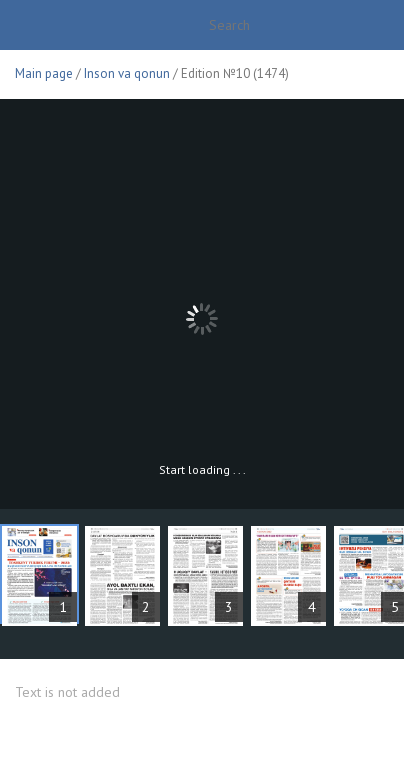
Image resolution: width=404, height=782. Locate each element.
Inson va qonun (127, 73)
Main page (44, 73)
